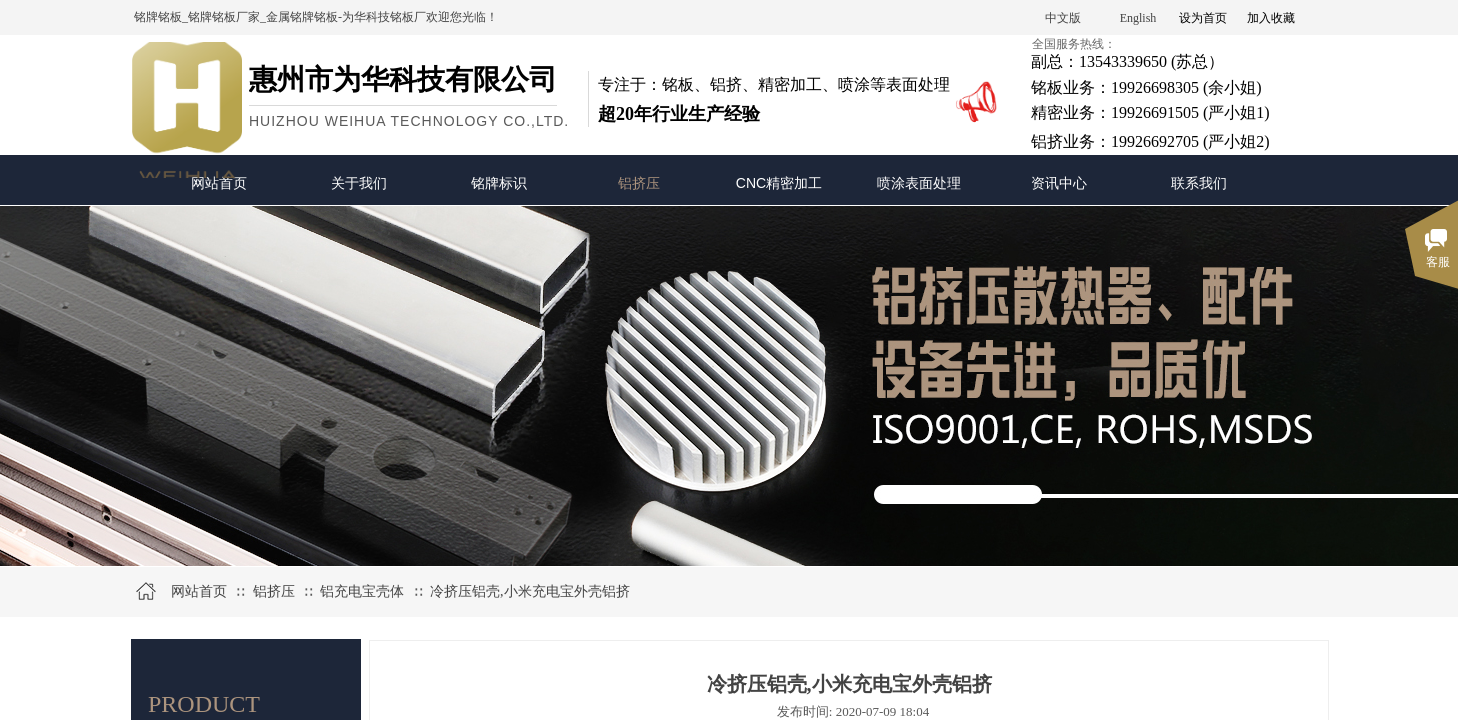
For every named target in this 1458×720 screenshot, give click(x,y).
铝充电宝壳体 (362, 591)
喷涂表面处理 (919, 183)
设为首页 (1203, 18)
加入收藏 (1271, 18)
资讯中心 (1059, 183)
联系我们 (1199, 183)
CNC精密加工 (779, 183)
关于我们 (359, 183)
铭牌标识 (499, 183)
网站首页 (219, 183)
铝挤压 (639, 183)
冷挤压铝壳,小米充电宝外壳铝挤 (530, 591)
